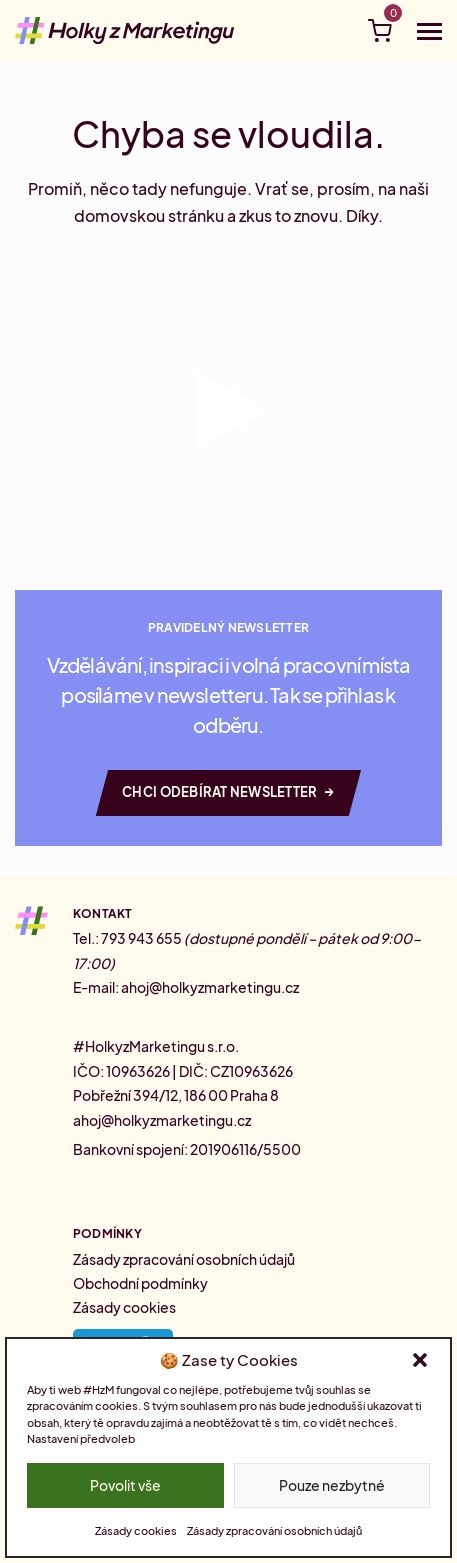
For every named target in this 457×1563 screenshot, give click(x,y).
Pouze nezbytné (332, 1485)
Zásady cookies (136, 1530)
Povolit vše (125, 1485)
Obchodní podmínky (140, 1283)
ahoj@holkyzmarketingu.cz (210, 987)
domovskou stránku (149, 215)
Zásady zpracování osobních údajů (274, 1530)
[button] (420, 1360)
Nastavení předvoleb (81, 1438)
